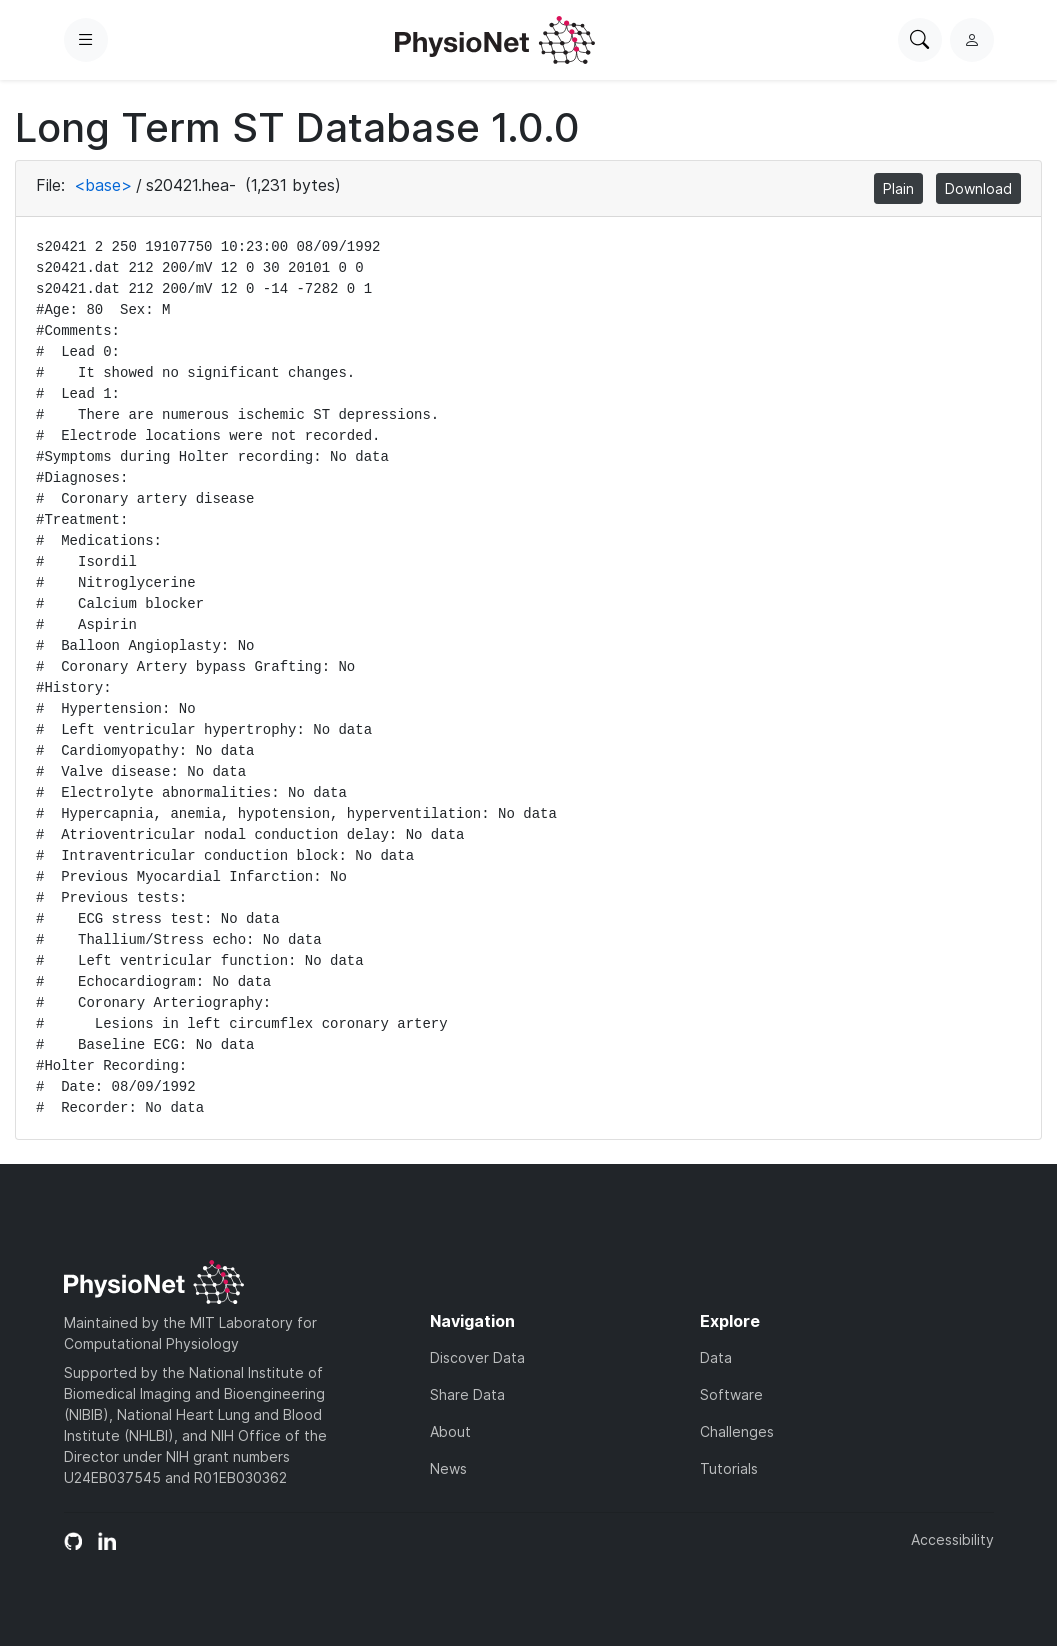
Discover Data (477, 1357)
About (450, 1431)
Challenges (737, 1431)
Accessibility (952, 1539)
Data (716, 1357)
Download (978, 188)
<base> (103, 185)
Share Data (467, 1394)
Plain (898, 188)
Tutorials (729, 1468)
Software (731, 1394)
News (448, 1468)
